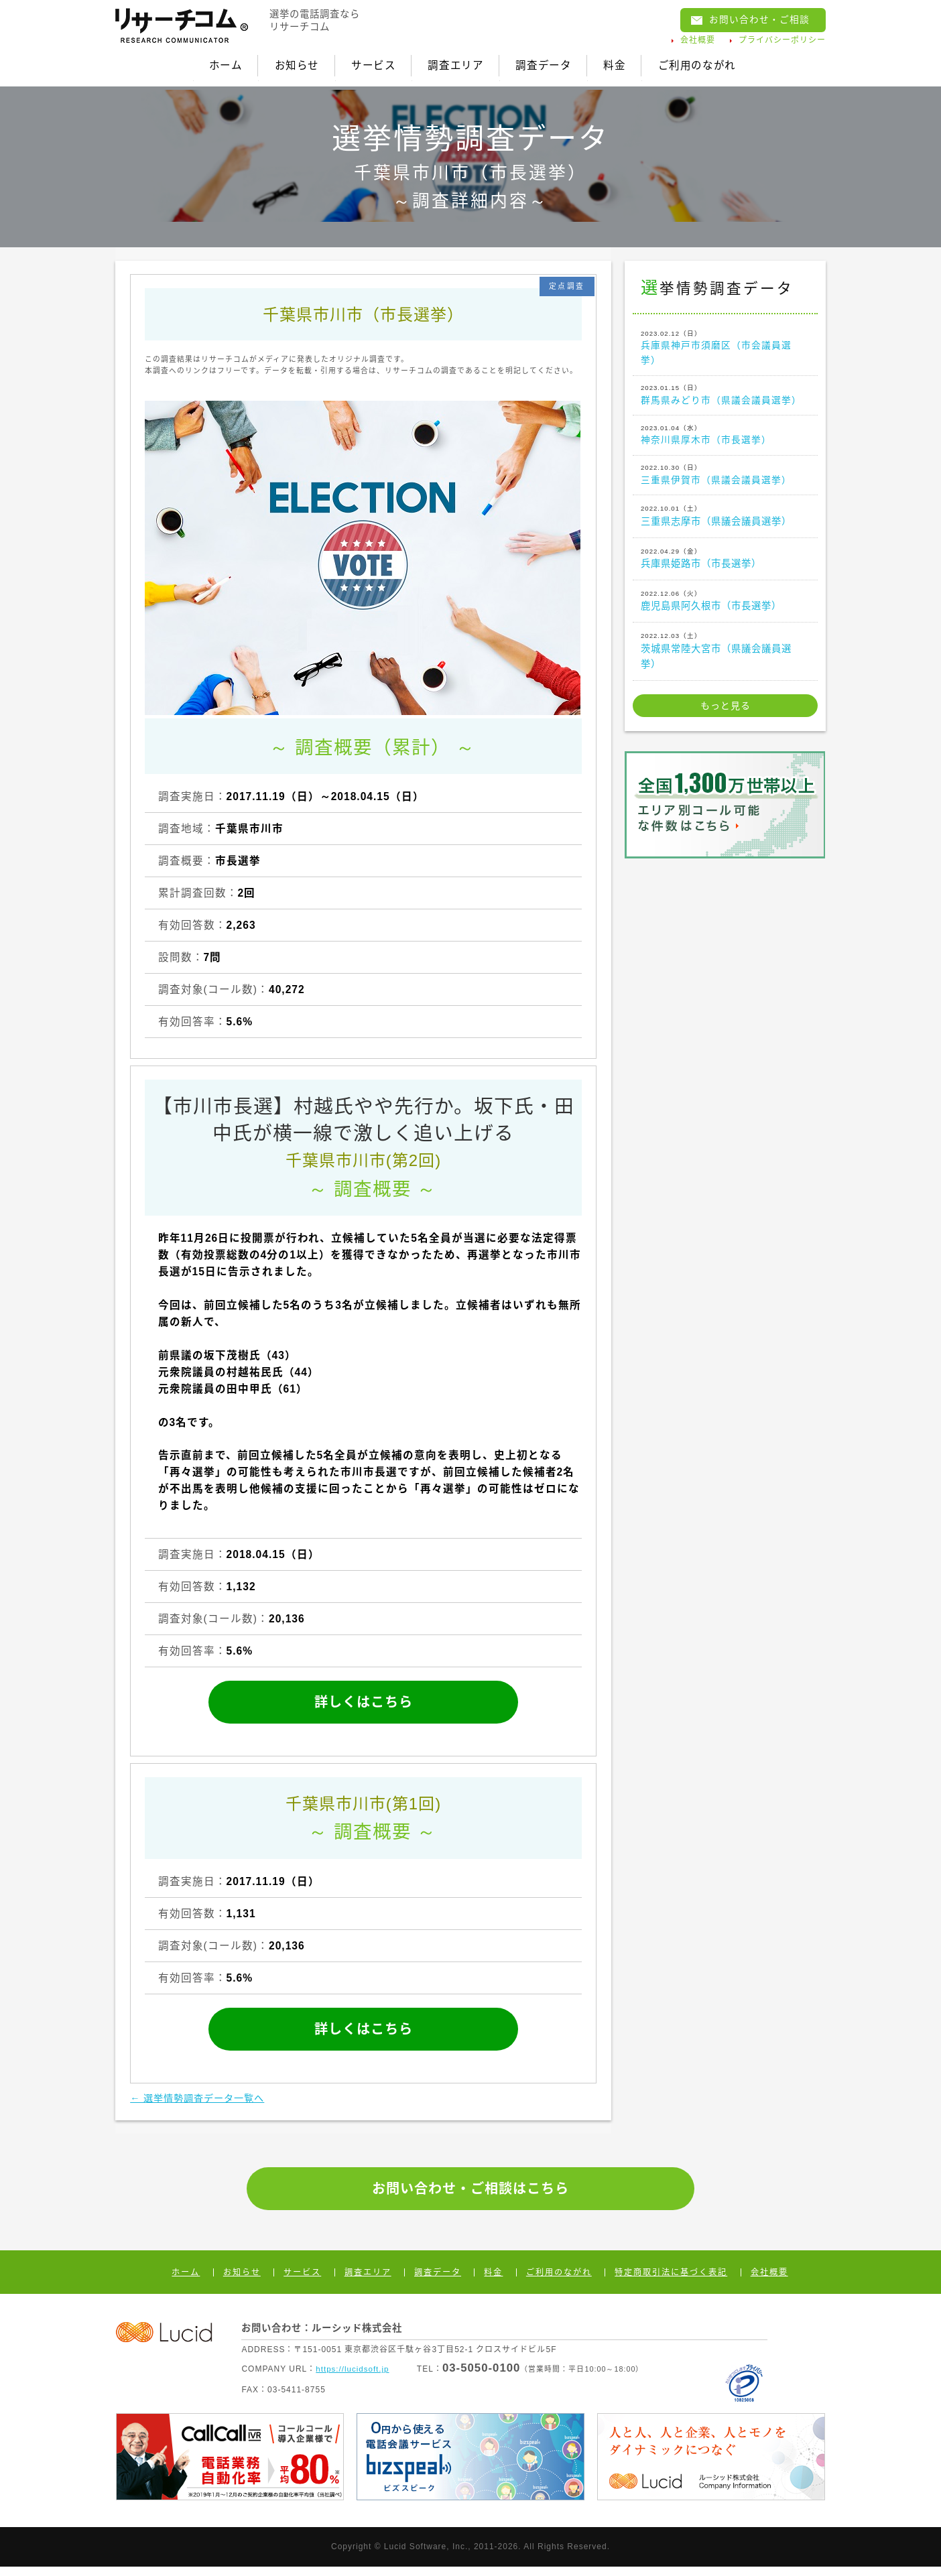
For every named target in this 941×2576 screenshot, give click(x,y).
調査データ (553, 63)
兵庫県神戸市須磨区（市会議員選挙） (725, 344)
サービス (359, 63)
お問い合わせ (756, 20)
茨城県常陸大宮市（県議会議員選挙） (725, 656)
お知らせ (270, 63)
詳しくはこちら (363, 1698)
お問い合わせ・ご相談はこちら (470, 2196)
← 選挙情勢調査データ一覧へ (205, 2104)
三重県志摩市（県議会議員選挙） (725, 521)
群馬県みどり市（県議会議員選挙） (725, 394)
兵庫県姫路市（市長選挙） (725, 564)
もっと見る (725, 712)
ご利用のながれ (731, 63)
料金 (636, 63)
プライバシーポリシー (782, 41)
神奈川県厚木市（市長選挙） (725, 437)
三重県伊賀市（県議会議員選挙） (725, 479)
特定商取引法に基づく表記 (671, 2281)
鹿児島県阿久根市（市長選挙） (725, 606)
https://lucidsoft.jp (353, 2377)
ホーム (187, 63)
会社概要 (697, 41)
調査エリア (453, 63)
